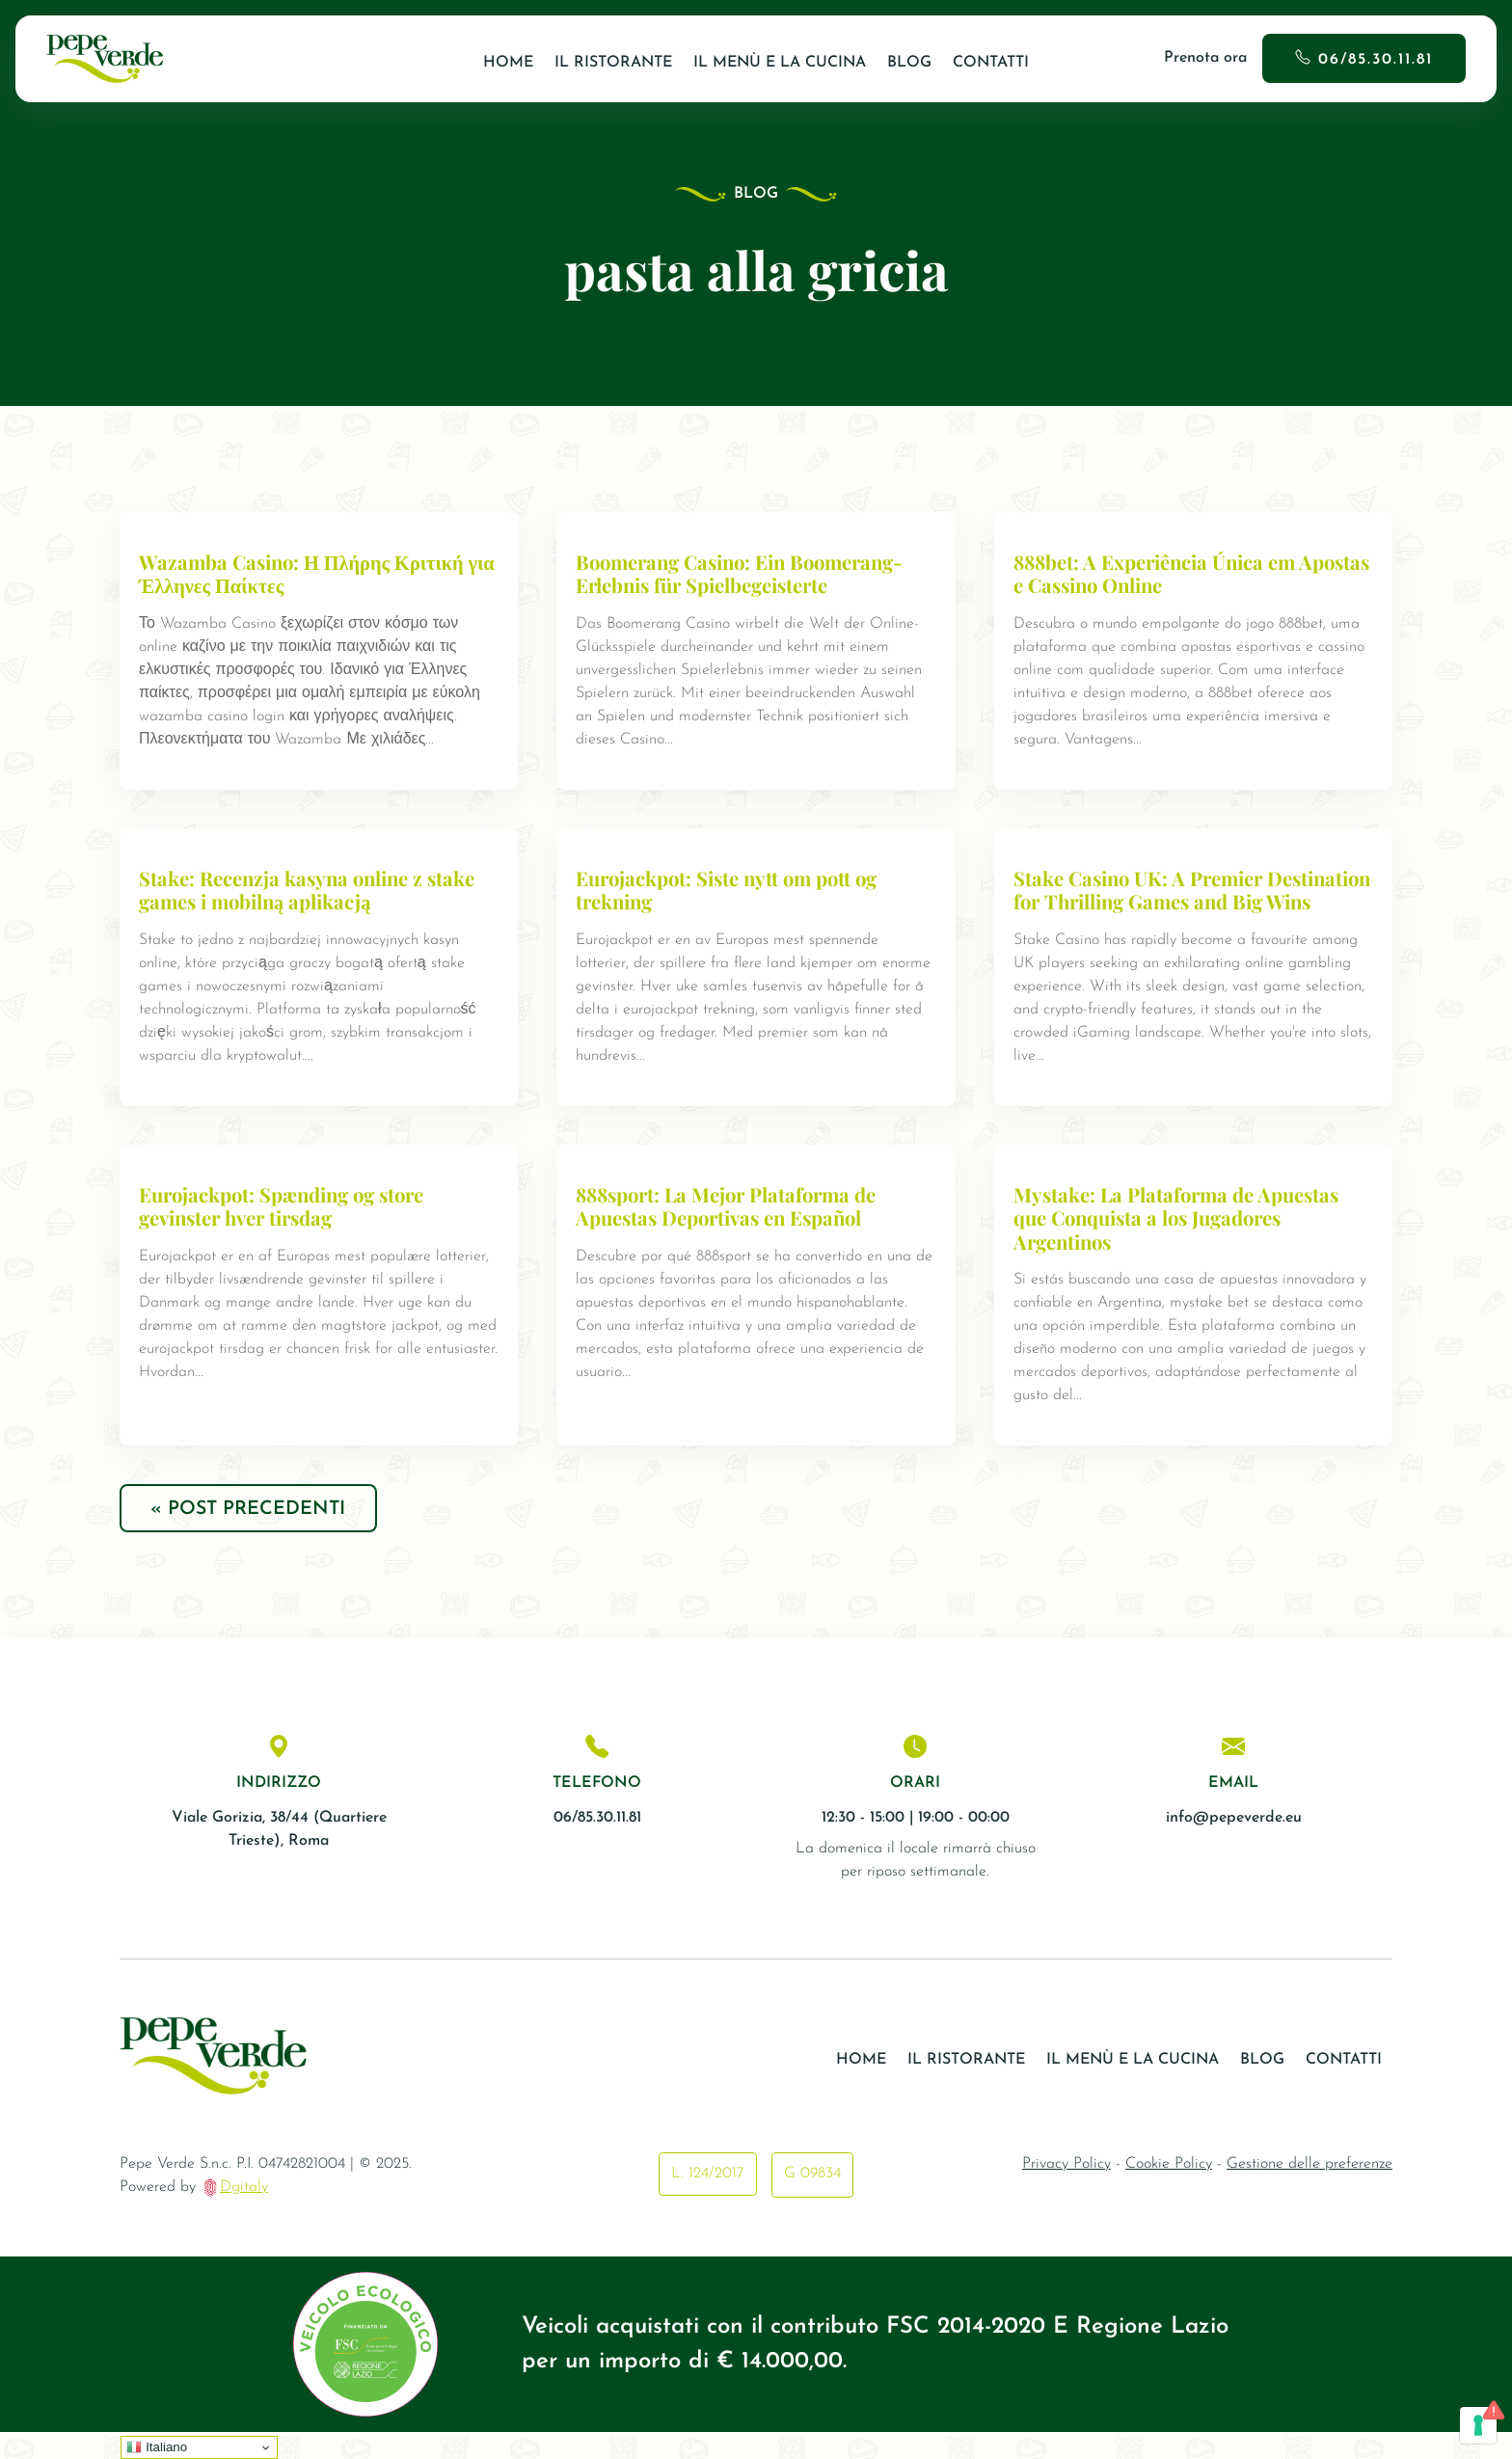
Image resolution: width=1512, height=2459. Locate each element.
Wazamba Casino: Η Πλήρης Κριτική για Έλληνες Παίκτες (319, 574)
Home (508, 62)
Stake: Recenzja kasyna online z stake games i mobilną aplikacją (309, 890)
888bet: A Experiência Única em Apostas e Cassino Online (1156, 574)
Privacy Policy (1066, 2191)
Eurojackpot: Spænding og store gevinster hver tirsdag (285, 1229)
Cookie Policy (1168, 2191)
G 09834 (813, 2200)
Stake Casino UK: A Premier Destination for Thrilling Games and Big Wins (1178, 901)
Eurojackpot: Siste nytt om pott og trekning (730, 890)
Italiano (156, 2447)
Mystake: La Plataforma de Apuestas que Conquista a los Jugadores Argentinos (1177, 1241)
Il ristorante (613, 62)
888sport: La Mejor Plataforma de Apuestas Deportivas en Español (729, 1229)
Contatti (991, 62)
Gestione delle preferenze (1309, 2191)
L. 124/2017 (707, 2200)
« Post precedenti (251, 1534)
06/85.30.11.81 (1375, 60)
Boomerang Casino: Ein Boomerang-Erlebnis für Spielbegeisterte (745, 574)
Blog (909, 62)
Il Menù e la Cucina (779, 62)
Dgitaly (244, 2214)
